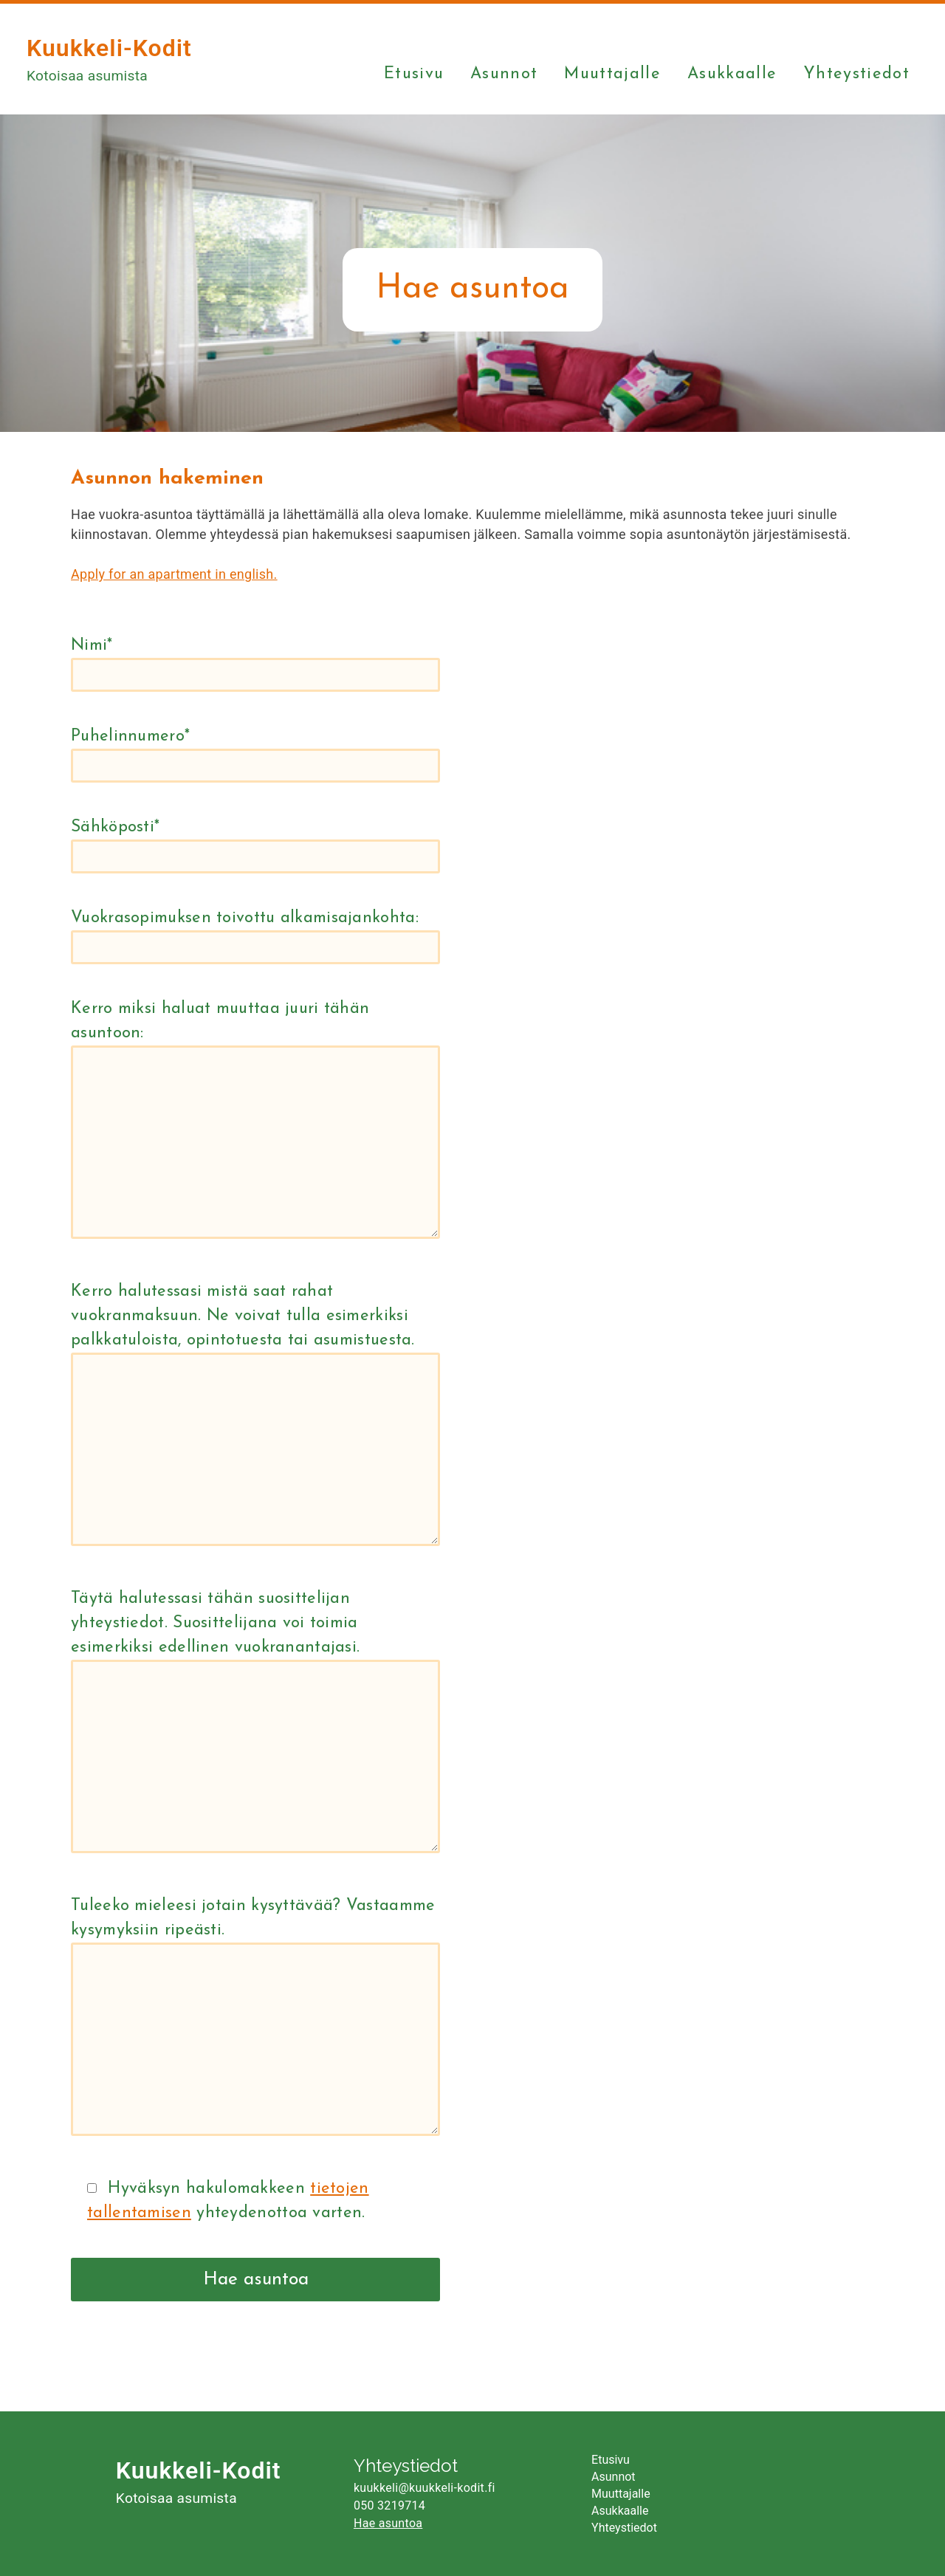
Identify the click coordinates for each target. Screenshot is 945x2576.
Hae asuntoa (388, 2523)
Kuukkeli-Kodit (109, 48)
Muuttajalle (612, 74)
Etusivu (414, 74)
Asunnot (503, 74)
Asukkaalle (732, 74)
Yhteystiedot (856, 74)
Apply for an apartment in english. (174, 574)
